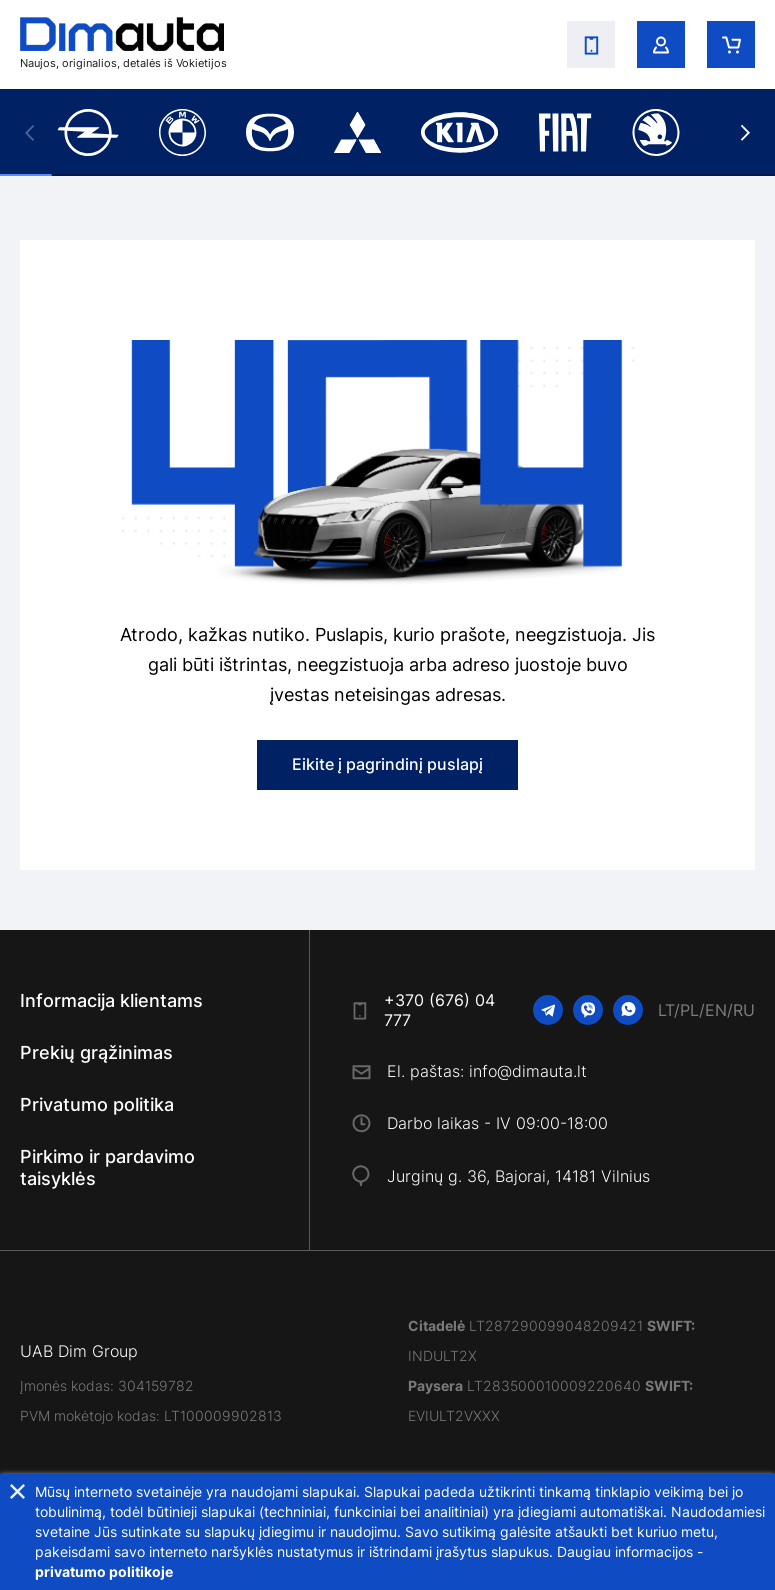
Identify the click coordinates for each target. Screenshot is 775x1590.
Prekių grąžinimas (96, 1052)
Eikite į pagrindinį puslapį (387, 764)
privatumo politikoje (104, 1571)
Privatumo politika (97, 1104)
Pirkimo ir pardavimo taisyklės (107, 1167)
